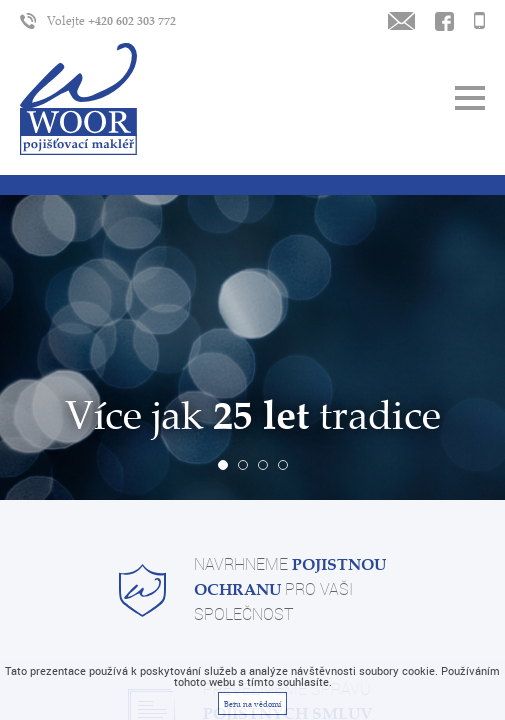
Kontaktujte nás (444, 21)
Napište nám (401, 21)
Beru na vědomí (252, 704)
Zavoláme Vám (479, 21)
